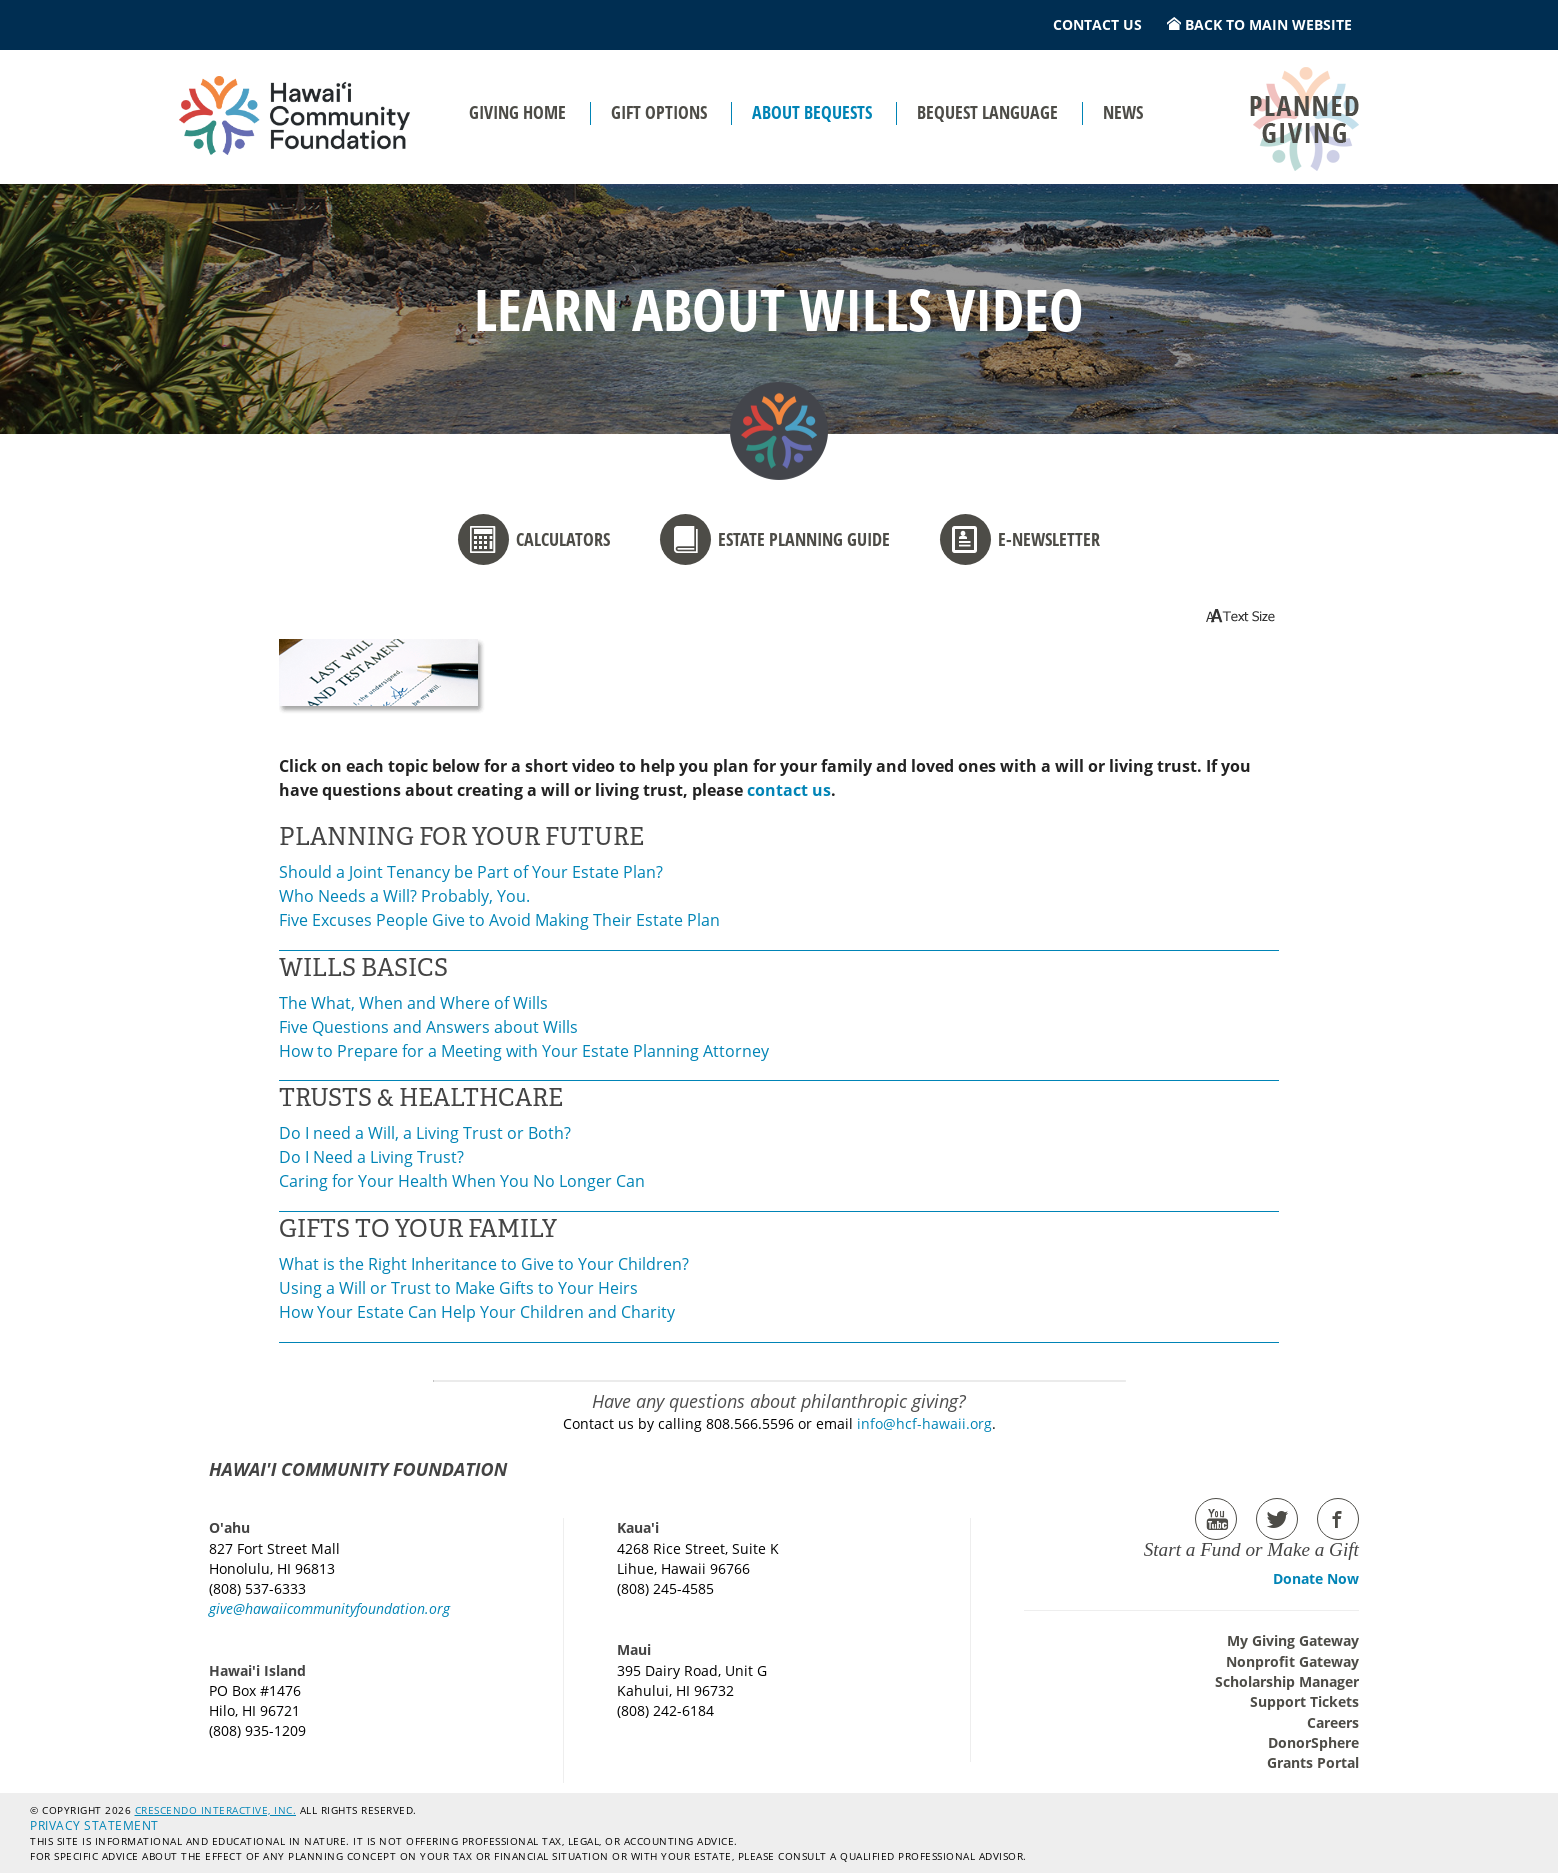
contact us (789, 790)
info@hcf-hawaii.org (924, 1423)
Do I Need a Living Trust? (371, 1157)
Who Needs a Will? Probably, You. (404, 896)
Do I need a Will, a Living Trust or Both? (425, 1133)
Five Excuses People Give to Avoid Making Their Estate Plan (499, 920)
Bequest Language (987, 112)
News (1123, 112)
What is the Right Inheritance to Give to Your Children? (484, 1264)
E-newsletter (1020, 539)
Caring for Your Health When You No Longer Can (462, 1181)
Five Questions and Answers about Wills (428, 1027)
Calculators (534, 539)
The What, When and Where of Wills (413, 1003)
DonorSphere (1313, 1742)
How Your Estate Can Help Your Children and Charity (477, 1312)
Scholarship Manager (1287, 1681)
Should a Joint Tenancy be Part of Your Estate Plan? (471, 872)
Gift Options (659, 112)
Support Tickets (1304, 1701)
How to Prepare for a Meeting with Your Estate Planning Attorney (524, 1051)
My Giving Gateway (1293, 1640)
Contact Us (1097, 24)
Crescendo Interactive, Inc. (216, 1810)
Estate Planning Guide (775, 539)
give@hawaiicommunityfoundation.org (329, 1608)
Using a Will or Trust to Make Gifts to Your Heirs (458, 1288)
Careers (1333, 1722)
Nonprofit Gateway (1292, 1661)
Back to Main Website (1259, 24)
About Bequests (812, 112)
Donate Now (1316, 1578)
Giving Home (517, 112)
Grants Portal (1313, 1762)
